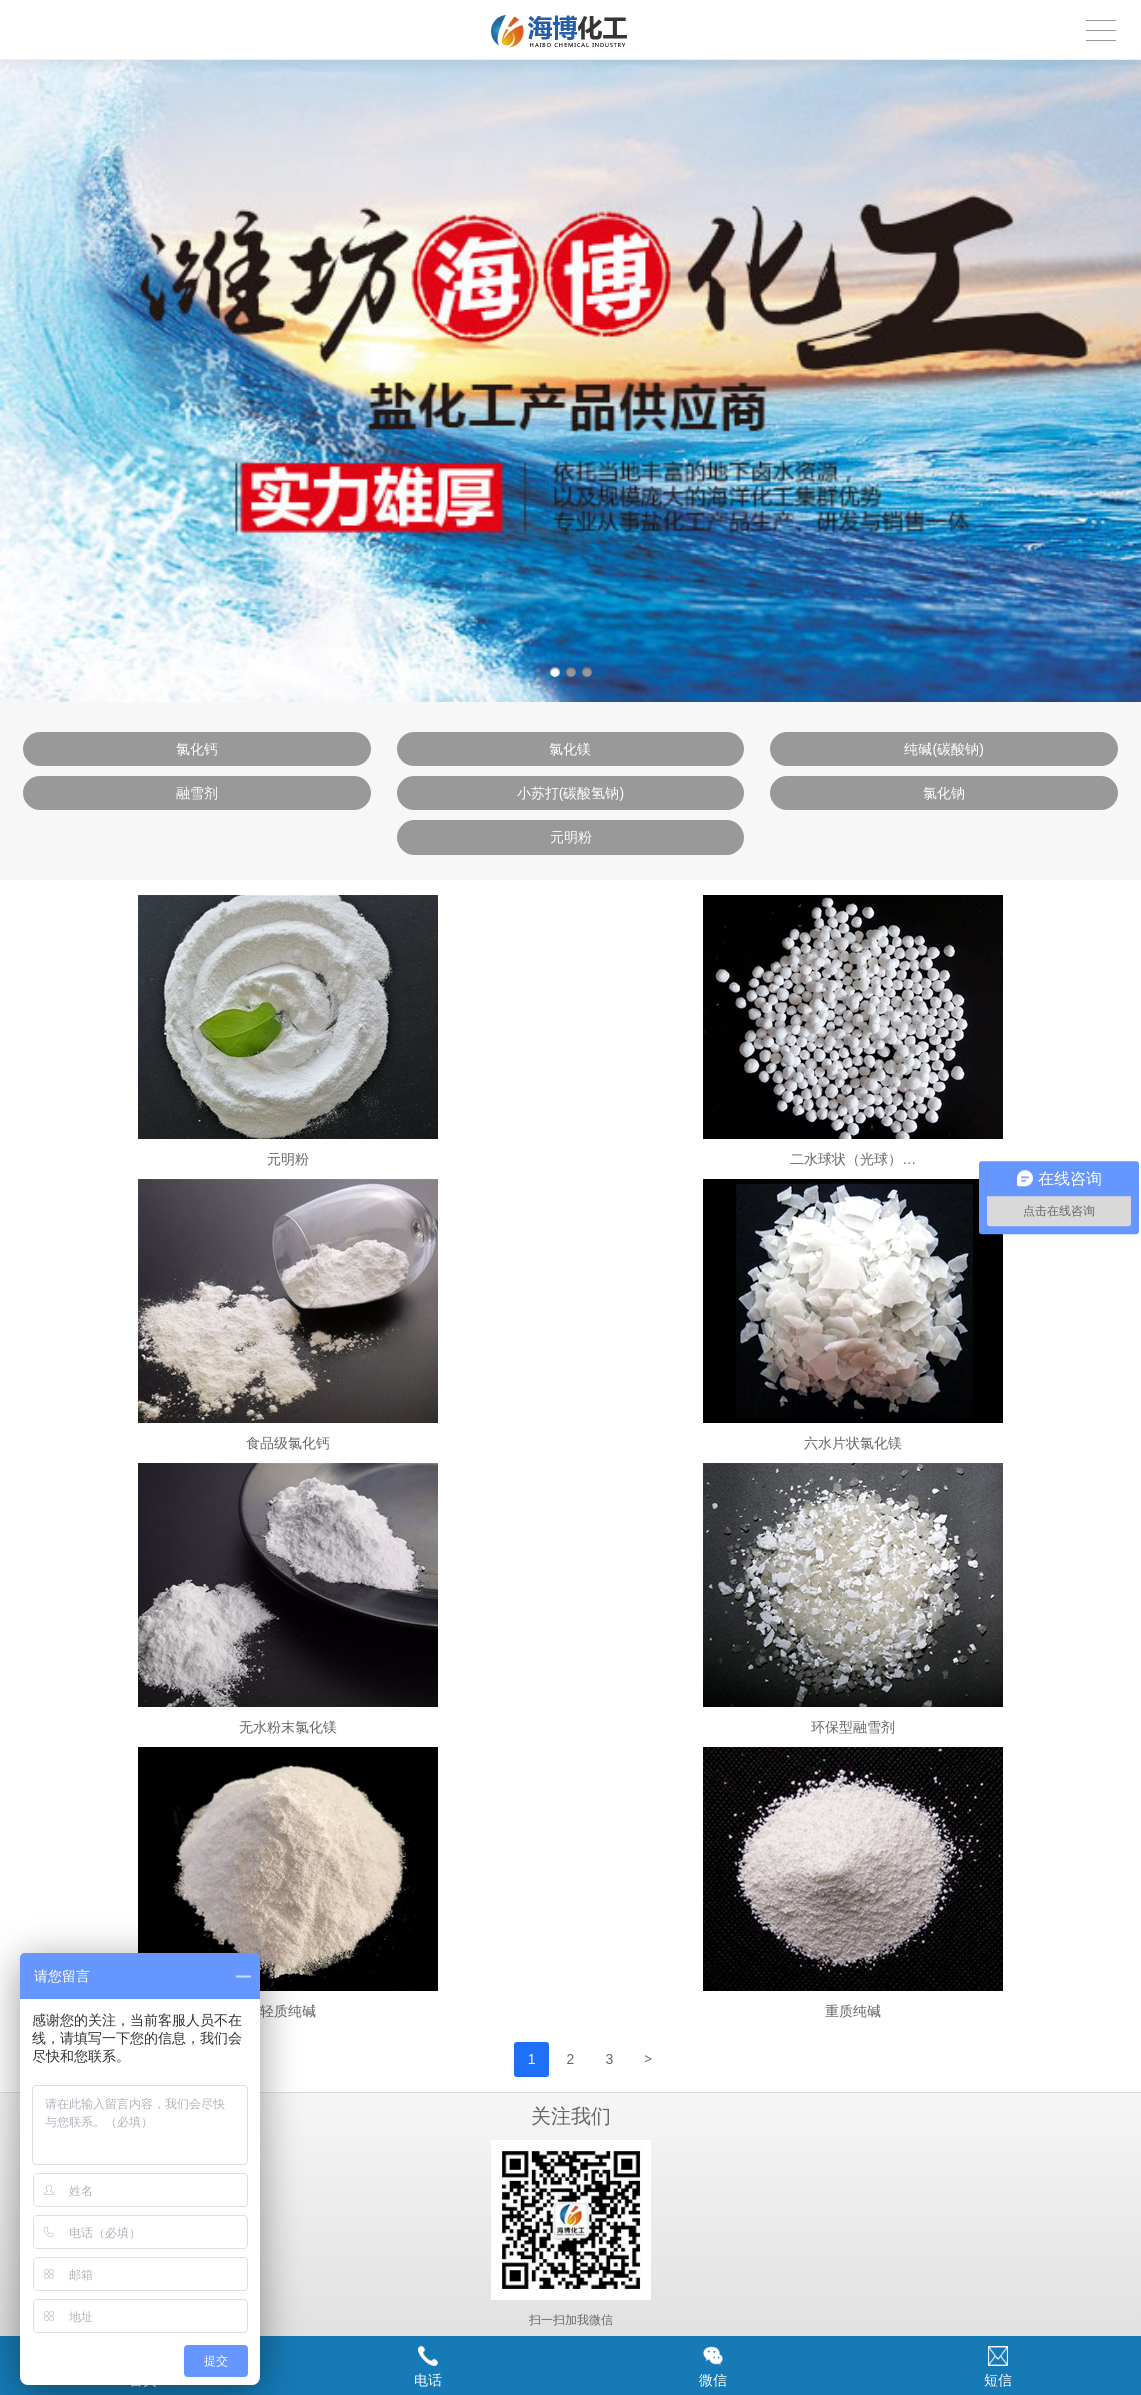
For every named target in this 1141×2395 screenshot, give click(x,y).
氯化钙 (197, 749)
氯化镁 (570, 749)
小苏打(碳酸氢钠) (570, 793)
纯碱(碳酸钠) (943, 749)
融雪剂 (197, 793)
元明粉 (571, 837)
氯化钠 (944, 793)
